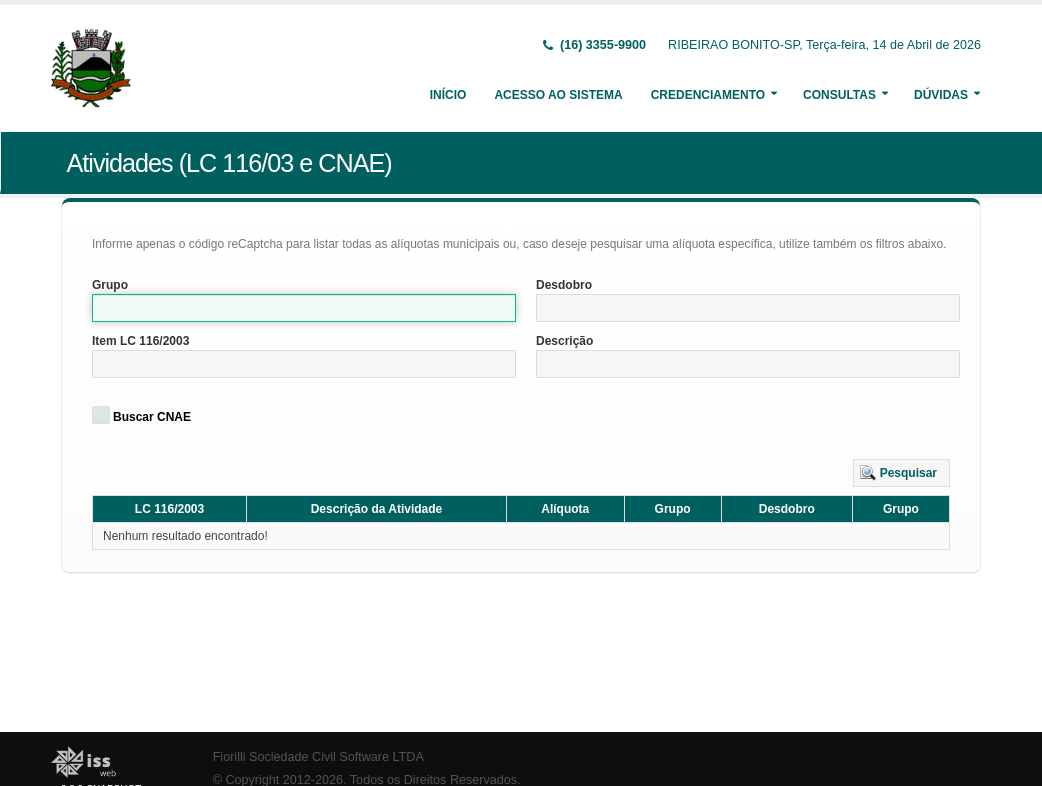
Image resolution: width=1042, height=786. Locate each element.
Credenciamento (708, 95)
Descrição (564, 341)
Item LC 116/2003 (140, 341)
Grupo (110, 285)
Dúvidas (941, 95)
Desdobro (564, 285)
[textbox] (304, 308)
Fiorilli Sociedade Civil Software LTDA (318, 757)
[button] (901, 473)
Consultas (839, 95)
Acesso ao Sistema (558, 95)
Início (448, 95)
